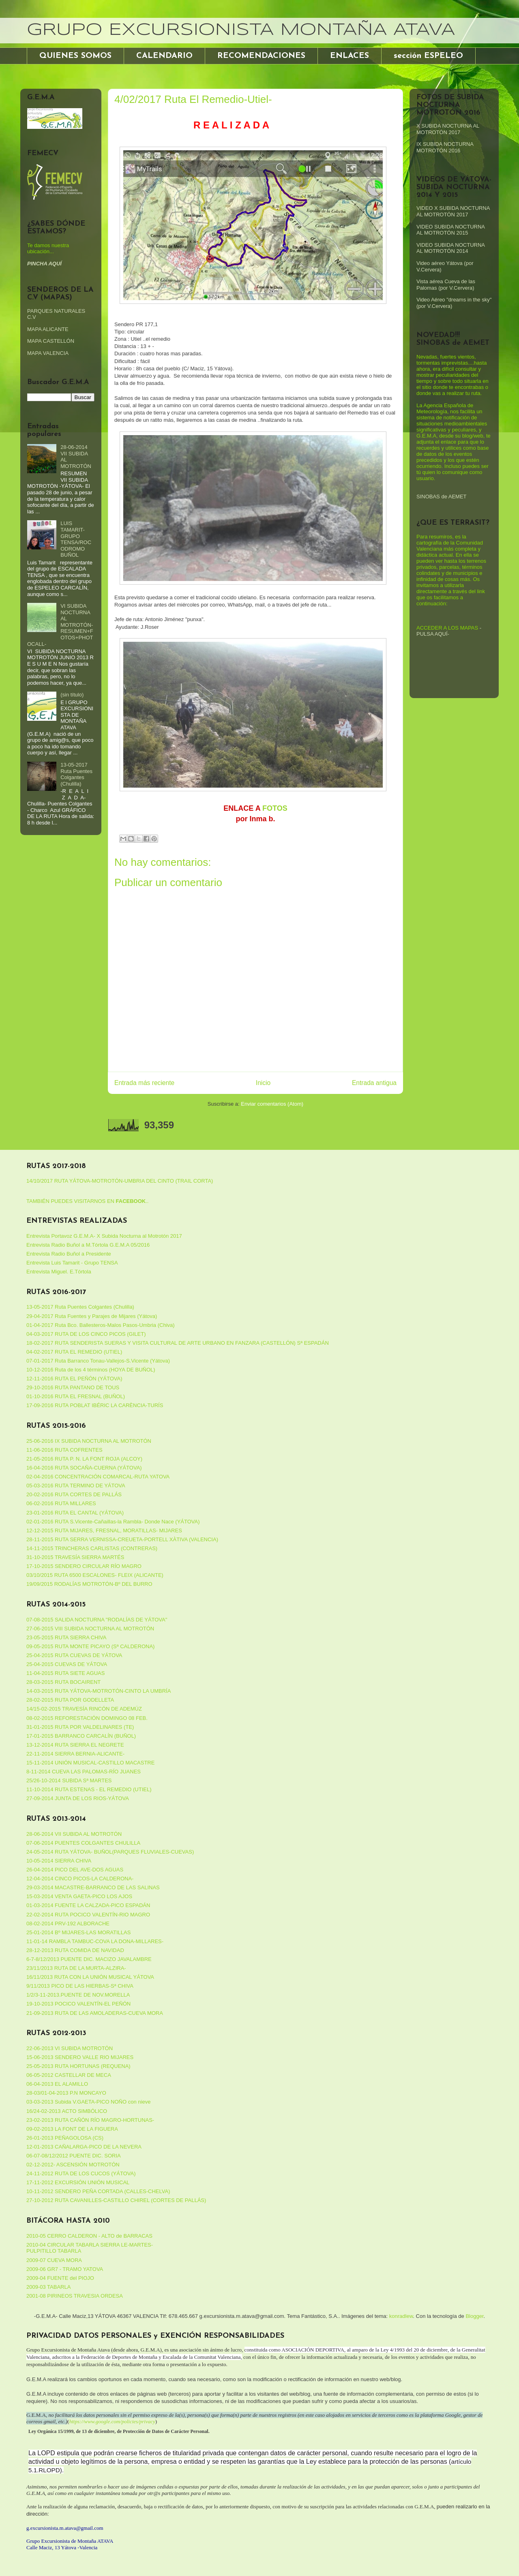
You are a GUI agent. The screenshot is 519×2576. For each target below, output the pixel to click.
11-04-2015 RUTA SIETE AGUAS (65, 1673)
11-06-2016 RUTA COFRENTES (64, 1450)
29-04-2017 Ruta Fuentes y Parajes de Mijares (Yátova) (91, 1316)
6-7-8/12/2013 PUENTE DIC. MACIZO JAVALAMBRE (89, 1959)
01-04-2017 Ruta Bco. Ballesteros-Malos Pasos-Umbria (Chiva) (100, 1325)
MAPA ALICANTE (48, 329)
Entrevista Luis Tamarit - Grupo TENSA (72, 1263)
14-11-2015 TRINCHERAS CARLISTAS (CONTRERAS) (91, 1548)
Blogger (474, 2316)
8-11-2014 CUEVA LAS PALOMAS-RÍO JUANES (83, 1772)
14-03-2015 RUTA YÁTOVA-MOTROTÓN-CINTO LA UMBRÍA (98, 1691)
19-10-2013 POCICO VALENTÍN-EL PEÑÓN (78, 2004)
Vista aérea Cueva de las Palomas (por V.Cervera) (445, 284)
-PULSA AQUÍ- (448, 631)
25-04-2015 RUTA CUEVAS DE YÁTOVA (74, 1655)
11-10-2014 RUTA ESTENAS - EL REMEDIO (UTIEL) (88, 1789)
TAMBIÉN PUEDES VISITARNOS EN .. (87, 1201)
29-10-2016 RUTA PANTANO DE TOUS (72, 1387)
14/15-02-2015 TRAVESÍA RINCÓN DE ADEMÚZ (84, 1709)
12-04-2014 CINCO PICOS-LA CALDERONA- (79, 1878)
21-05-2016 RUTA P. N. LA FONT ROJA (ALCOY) (84, 1459)
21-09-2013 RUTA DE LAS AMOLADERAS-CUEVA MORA (94, 2013)
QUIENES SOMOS (75, 56)
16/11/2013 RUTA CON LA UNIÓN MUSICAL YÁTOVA (90, 1977)
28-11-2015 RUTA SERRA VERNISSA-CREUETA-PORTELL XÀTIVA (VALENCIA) (122, 1539)
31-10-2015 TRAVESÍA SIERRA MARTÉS (75, 1557)
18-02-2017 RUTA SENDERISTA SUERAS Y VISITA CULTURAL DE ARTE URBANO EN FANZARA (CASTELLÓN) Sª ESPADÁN (177, 1343)
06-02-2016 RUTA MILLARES (61, 1503)
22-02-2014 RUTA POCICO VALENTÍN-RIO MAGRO (88, 1915)
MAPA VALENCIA (48, 353)
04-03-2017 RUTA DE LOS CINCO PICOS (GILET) (86, 1334)
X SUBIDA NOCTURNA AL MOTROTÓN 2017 (447, 129)
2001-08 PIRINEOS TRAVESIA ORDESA (74, 2296)
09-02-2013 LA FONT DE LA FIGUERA (72, 2129)
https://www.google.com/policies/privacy (112, 2421)
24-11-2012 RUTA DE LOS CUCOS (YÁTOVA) (80, 2173)
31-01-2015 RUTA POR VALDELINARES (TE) (80, 1727)
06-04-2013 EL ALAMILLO (57, 2084)
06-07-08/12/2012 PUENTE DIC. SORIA (73, 2156)
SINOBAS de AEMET (441, 496)
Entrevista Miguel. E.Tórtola (58, 1272)
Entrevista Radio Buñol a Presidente (68, 1254)
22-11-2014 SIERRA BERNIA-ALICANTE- (75, 1754)
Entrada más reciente (144, 1082)
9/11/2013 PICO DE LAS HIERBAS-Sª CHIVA (79, 1986)
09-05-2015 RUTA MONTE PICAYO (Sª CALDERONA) (90, 1646)
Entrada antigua (374, 1082)
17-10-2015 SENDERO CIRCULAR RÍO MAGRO (84, 1566)
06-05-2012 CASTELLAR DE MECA (68, 2075)
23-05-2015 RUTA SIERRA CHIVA (66, 1637)
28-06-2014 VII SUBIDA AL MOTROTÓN (74, 1834)
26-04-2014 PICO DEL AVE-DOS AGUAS (74, 1870)
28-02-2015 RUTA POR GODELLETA (70, 1700)
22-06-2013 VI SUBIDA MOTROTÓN (69, 2048)
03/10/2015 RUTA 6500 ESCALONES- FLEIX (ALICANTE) (94, 1575)
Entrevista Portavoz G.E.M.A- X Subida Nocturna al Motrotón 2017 (104, 1236)
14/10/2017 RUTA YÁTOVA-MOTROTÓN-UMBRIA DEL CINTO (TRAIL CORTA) (119, 1181)
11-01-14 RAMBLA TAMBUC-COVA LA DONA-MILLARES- (94, 1941)
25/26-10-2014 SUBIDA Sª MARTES (69, 1780)
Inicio (263, 1082)
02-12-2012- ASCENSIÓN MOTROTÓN (73, 2165)
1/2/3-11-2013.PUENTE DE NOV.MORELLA (78, 1995)
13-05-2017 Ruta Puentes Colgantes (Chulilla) (76, 774)
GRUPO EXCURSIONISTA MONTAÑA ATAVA (241, 30)
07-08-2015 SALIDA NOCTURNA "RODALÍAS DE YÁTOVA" (96, 1620)
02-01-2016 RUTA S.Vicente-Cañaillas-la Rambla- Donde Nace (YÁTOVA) (113, 1522)
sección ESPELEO (428, 56)
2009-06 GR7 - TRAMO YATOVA (64, 2269)
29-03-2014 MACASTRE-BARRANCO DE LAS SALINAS (93, 1887)
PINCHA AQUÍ (44, 264)
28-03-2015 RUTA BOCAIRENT (63, 1682)
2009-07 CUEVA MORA (54, 2260)
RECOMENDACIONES (261, 56)
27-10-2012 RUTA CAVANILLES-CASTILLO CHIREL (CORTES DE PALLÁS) (116, 2200)
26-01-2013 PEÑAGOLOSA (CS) (64, 2138)
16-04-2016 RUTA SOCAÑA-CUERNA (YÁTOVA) (84, 1468)
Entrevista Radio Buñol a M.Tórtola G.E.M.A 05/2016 (88, 1245)
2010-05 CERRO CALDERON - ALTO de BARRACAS (89, 2236)
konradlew (401, 2316)
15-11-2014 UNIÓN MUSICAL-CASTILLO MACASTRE (90, 1763)
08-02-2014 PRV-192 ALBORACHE (67, 1923)
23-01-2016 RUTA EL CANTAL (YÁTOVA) (75, 1513)
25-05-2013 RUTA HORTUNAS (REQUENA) (78, 2066)
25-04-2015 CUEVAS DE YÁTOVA (66, 1664)
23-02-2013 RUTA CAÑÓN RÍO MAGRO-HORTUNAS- (90, 2120)
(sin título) (72, 695)
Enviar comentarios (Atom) (272, 1104)
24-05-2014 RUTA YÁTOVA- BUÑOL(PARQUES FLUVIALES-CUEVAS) (110, 1852)
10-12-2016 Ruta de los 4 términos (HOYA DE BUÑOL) (90, 1370)
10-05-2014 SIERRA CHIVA (58, 1861)
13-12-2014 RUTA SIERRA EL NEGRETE (75, 1745)
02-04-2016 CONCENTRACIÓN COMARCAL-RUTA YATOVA (97, 1477)
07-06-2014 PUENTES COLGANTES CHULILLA (83, 1843)
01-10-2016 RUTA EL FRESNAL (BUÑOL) (75, 1396)
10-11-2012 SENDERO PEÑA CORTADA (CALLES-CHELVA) (98, 2191)
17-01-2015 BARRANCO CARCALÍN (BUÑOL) (81, 1736)
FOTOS (274, 808)
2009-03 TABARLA (48, 2287)
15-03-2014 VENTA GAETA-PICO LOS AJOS (79, 1896)
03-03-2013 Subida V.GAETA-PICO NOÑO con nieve (88, 2102)
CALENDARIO (164, 56)
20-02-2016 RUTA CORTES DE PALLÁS (74, 1494)
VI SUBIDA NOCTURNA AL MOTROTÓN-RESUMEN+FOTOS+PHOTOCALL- (60, 625)
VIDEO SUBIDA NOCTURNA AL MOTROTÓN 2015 (450, 230)
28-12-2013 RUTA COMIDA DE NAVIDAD (75, 1950)
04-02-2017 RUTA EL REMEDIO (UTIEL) (74, 1352)
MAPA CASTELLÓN (50, 341)
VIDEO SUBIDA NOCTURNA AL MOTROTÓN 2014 (450, 248)
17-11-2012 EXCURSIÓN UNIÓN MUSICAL (77, 2182)
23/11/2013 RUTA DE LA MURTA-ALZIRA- (76, 1968)
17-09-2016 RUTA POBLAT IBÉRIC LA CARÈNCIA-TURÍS (94, 1405)
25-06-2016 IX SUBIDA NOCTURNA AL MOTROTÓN (88, 1441)
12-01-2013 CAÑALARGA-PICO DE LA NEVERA (84, 2147)
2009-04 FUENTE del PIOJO (60, 2278)
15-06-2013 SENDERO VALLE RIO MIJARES (79, 2057)
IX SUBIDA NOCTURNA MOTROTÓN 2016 (444, 147)
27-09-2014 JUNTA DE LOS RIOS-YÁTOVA (77, 1798)
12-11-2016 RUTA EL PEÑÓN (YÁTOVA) (74, 1379)
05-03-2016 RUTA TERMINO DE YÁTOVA (75, 1485)
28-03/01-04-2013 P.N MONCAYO (66, 2093)
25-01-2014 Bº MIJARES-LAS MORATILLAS (78, 1932)
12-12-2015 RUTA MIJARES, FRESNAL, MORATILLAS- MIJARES (104, 1530)
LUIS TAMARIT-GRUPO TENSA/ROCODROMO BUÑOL (75, 539)
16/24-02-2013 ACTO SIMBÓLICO (66, 2111)
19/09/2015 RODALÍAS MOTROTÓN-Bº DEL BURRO (89, 1584)
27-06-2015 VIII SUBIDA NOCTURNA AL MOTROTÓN (90, 1628)
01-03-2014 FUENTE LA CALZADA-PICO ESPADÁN (88, 1905)
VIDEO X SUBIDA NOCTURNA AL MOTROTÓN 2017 (453, 211)
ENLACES (349, 56)
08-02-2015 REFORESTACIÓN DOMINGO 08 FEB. (87, 1718)
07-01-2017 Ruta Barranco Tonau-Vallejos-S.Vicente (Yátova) (98, 1361)
